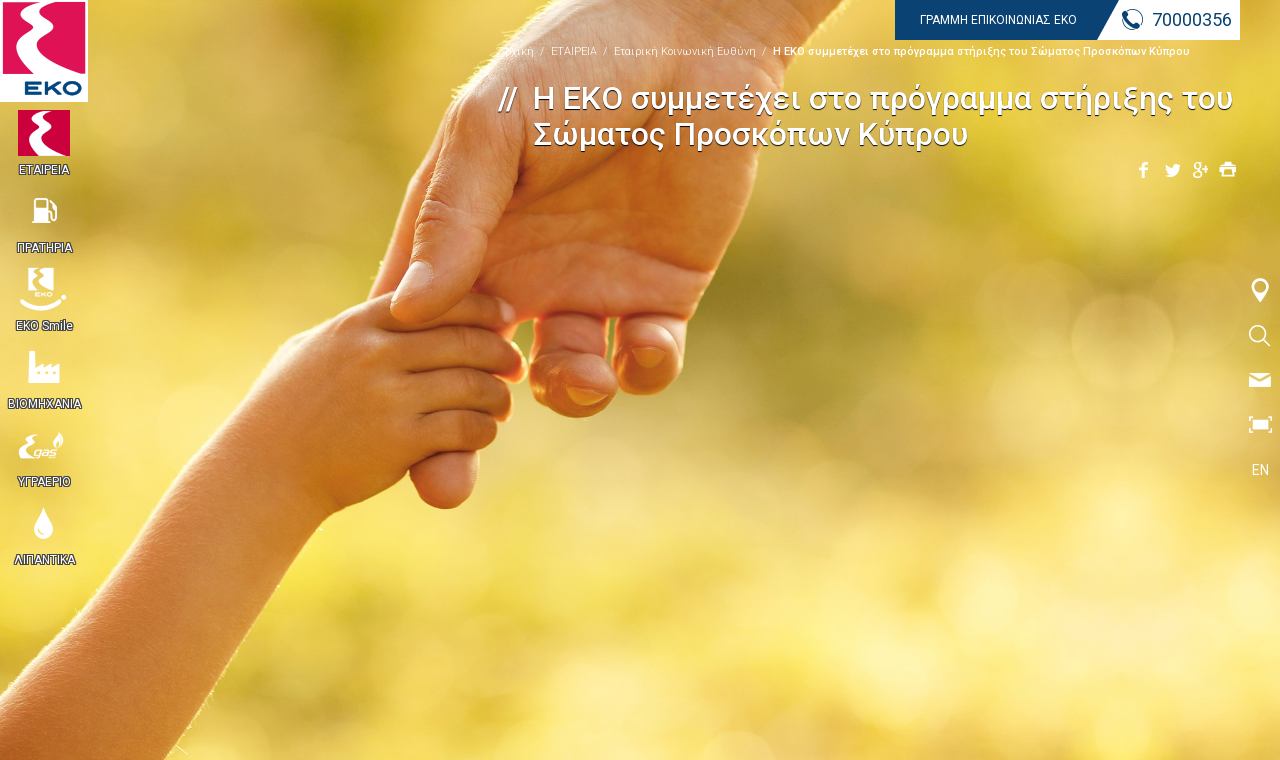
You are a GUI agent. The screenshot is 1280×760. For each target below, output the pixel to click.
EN (1260, 470)
